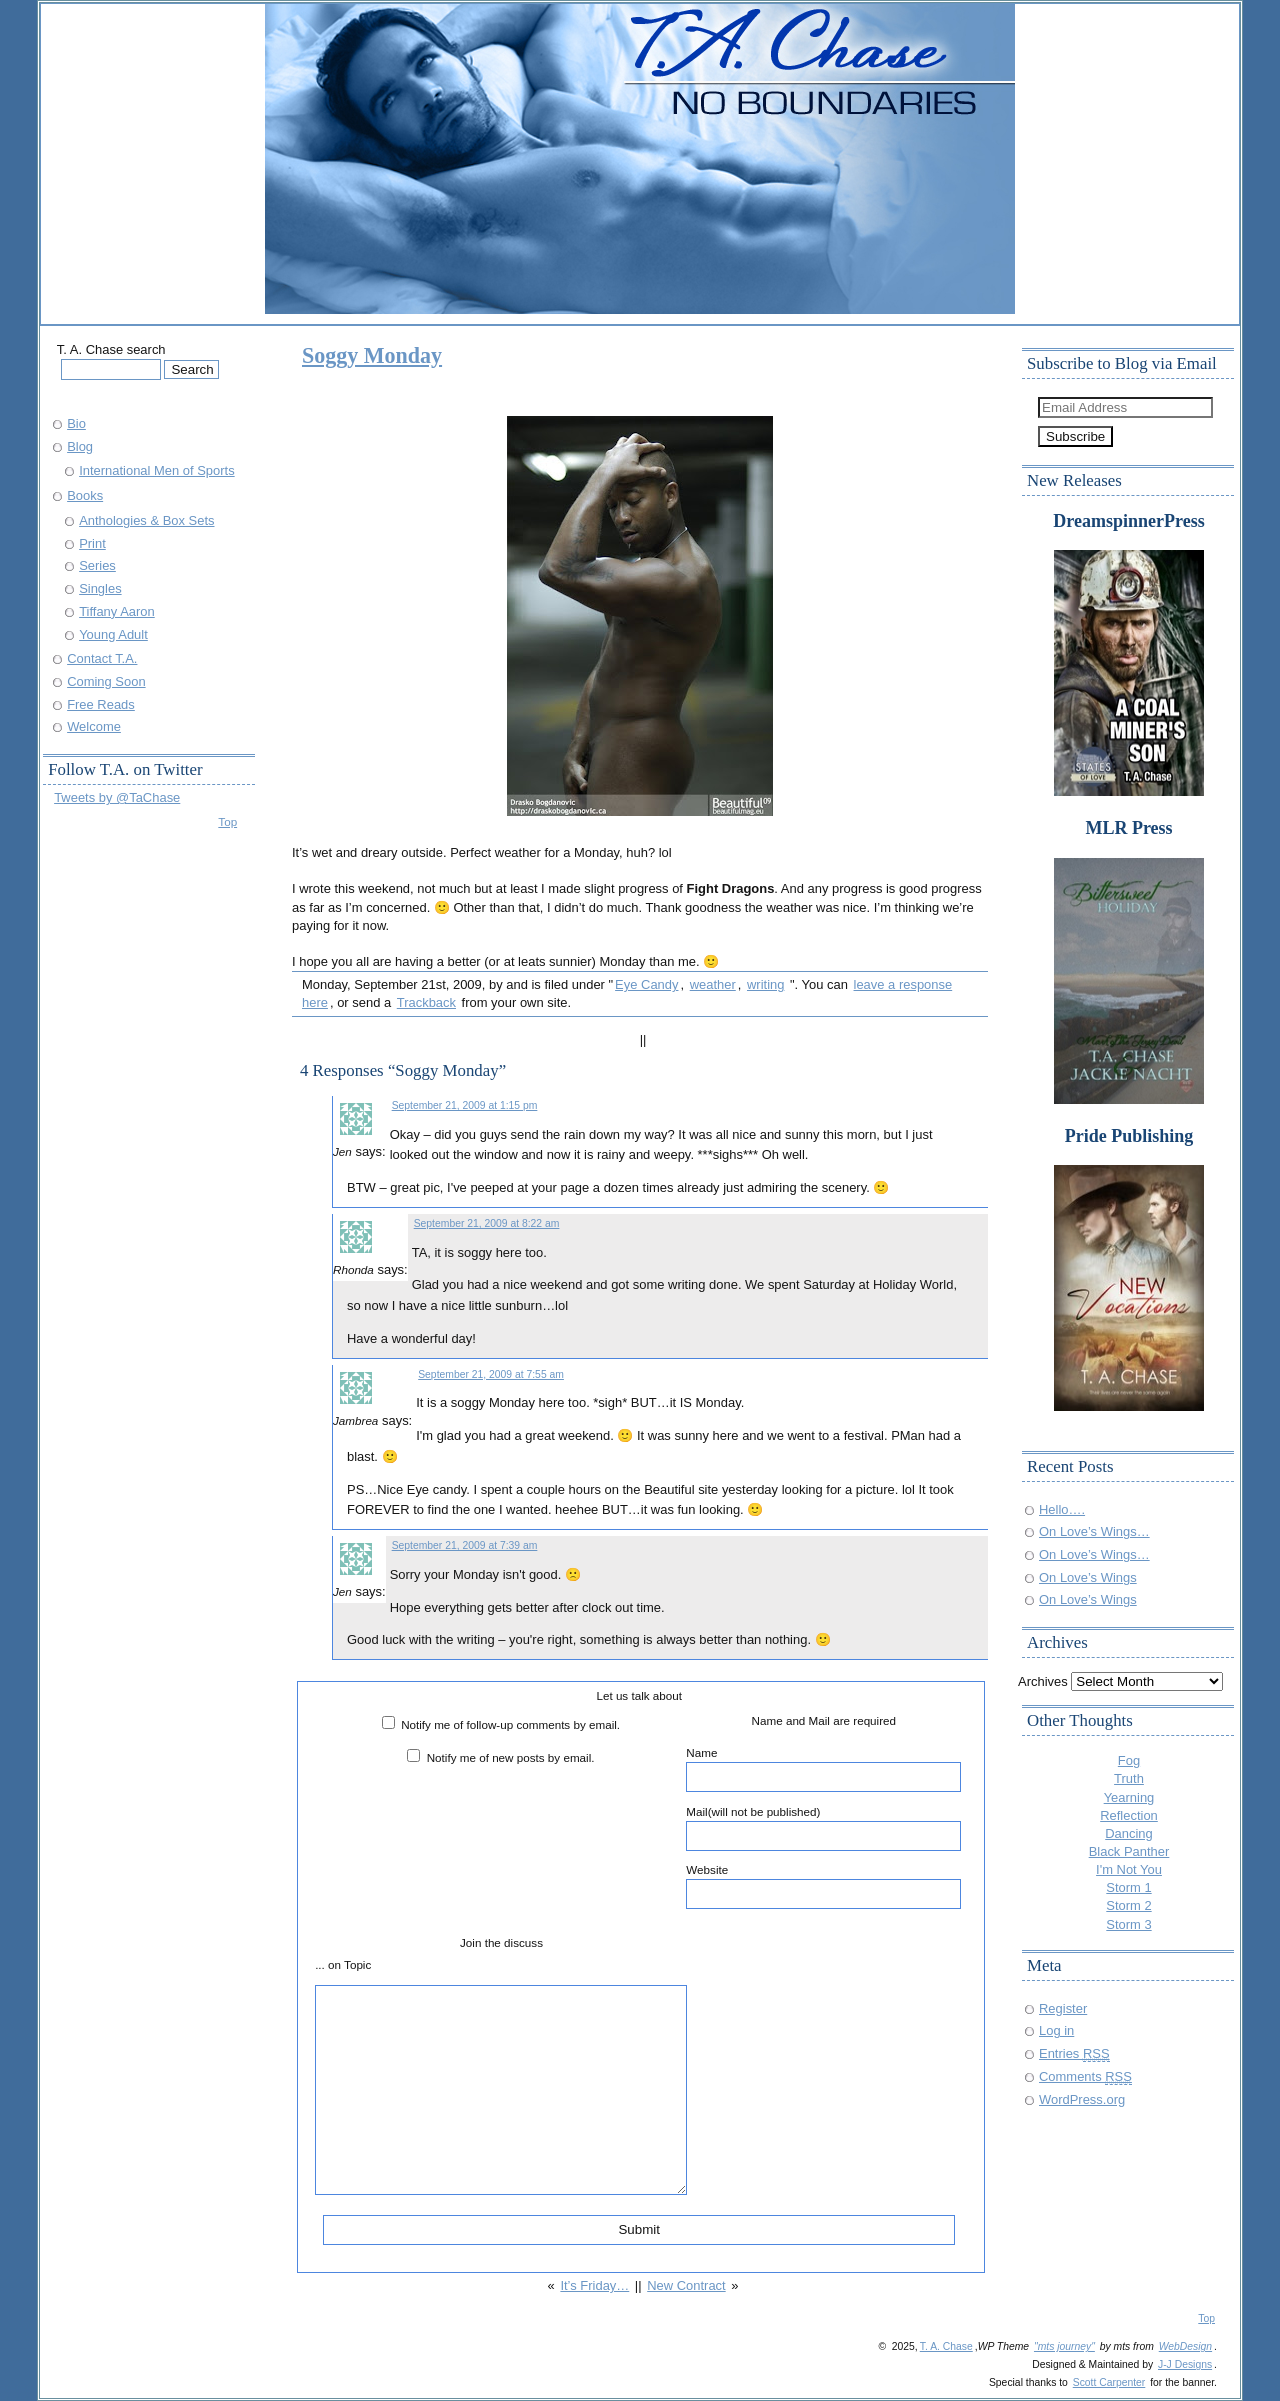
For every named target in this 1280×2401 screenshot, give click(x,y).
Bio (76, 423)
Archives (1043, 1681)
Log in (1056, 2030)
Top (227, 821)
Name (823, 1769)
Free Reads (101, 704)
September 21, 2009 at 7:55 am (491, 1374)
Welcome (94, 726)
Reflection (1129, 1815)
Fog (1129, 1760)
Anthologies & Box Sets (146, 520)
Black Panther (1129, 1851)
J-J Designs (1185, 2364)
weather (713, 984)
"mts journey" (1064, 2346)
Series (97, 565)
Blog (80, 446)
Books (85, 495)
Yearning (1129, 1797)
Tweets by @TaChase (117, 797)
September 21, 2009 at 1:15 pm (465, 1105)
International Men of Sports (157, 470)
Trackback (426, 1002)
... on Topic (343, 1964)
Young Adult (113, 634)
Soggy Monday (372, 355)
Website (823, 1886)
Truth (1129, 1778)
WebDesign (1185, 2346)
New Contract (686, 2285)
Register (1063, 2008)
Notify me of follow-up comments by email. (510, 1724)
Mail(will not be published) (823, 1828)
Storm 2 (1128, 1905)
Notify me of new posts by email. (511, 1757)
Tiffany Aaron (117, 611)
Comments (1085, 2076)
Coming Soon (106, 681)
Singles (100, 588)
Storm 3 (1128, 1924)
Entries (1074, 2053)
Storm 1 (1128, 1887)
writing (765, 984)
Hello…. (1062, 1509)
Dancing (1129, 1833)
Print (92, 543)
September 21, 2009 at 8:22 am (487, 1223)
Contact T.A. (102, 658)
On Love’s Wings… (1094, 1531)
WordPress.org (1082, 2099)
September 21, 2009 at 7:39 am (465, 1545)
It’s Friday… (594, 2285)
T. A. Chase (946, 2346)
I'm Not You (1129, 1869)
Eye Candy (646, 984)
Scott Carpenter (1109, 2382)
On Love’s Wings (1088, 1577)
